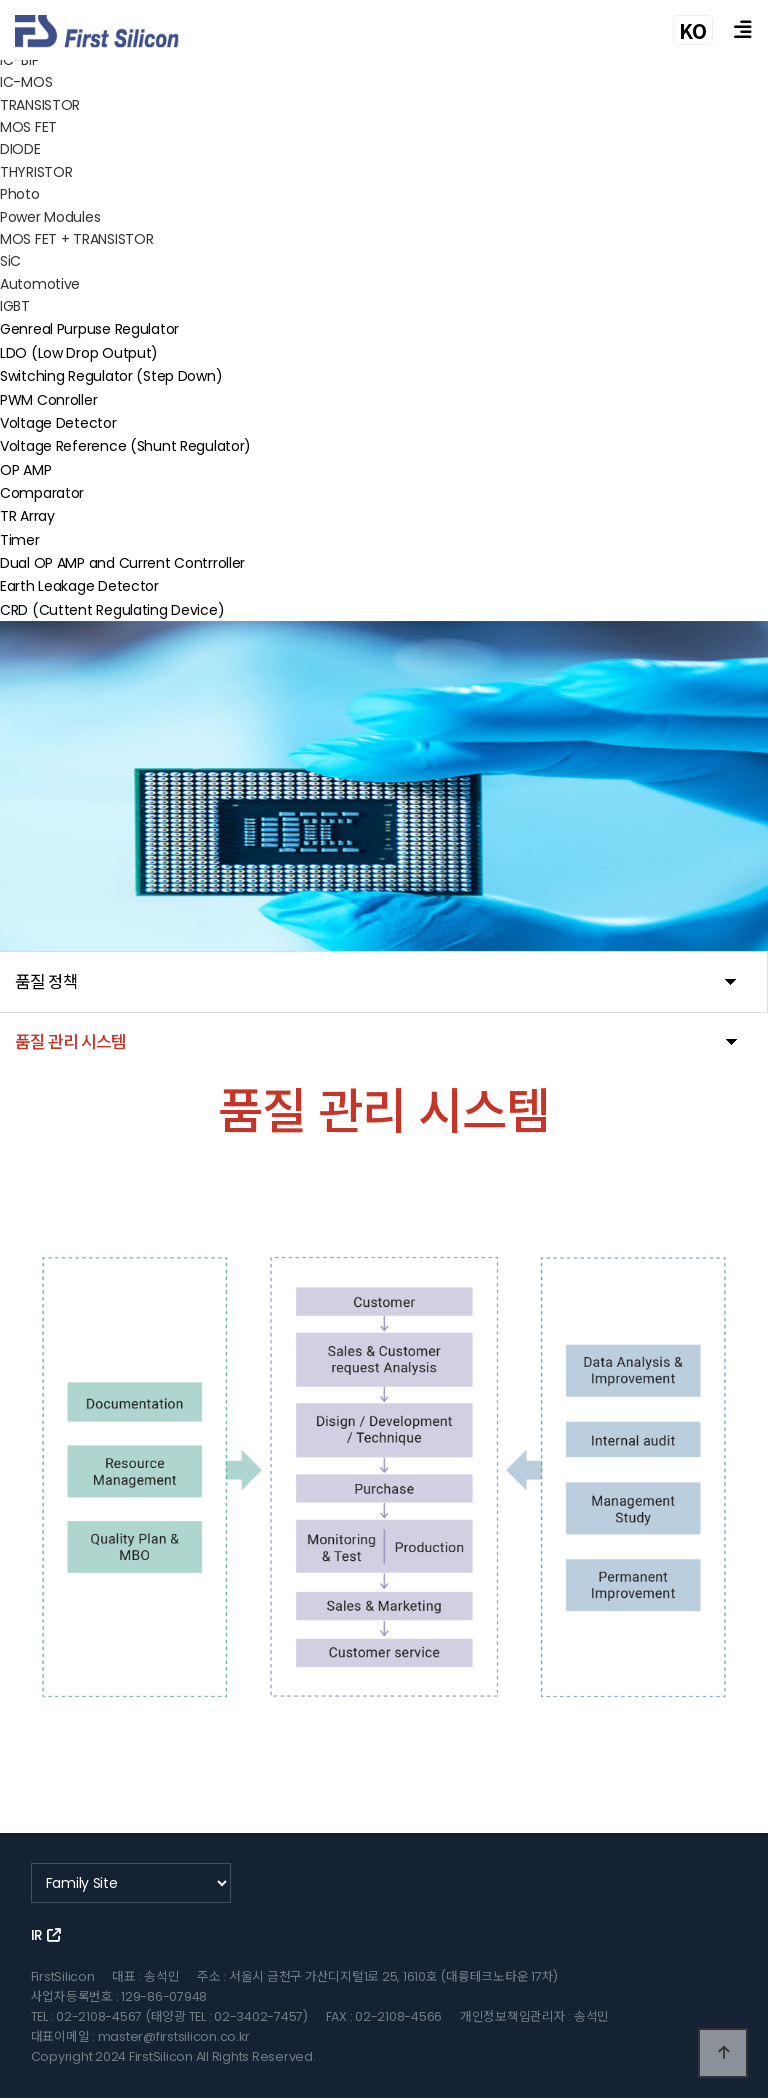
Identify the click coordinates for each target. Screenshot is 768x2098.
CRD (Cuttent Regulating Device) (112, 610)
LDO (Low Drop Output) (79, 353)
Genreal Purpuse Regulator (89, 329)
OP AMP (25, 469)
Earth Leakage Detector (79, 586)
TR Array (27, 516)
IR (46, 1935)
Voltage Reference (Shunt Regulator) (125, 446)
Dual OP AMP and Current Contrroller (122, 563)
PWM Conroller (48, 399)
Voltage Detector (58, 423)
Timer (20, 540)
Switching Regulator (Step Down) (111, 376)
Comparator (42, 493)
